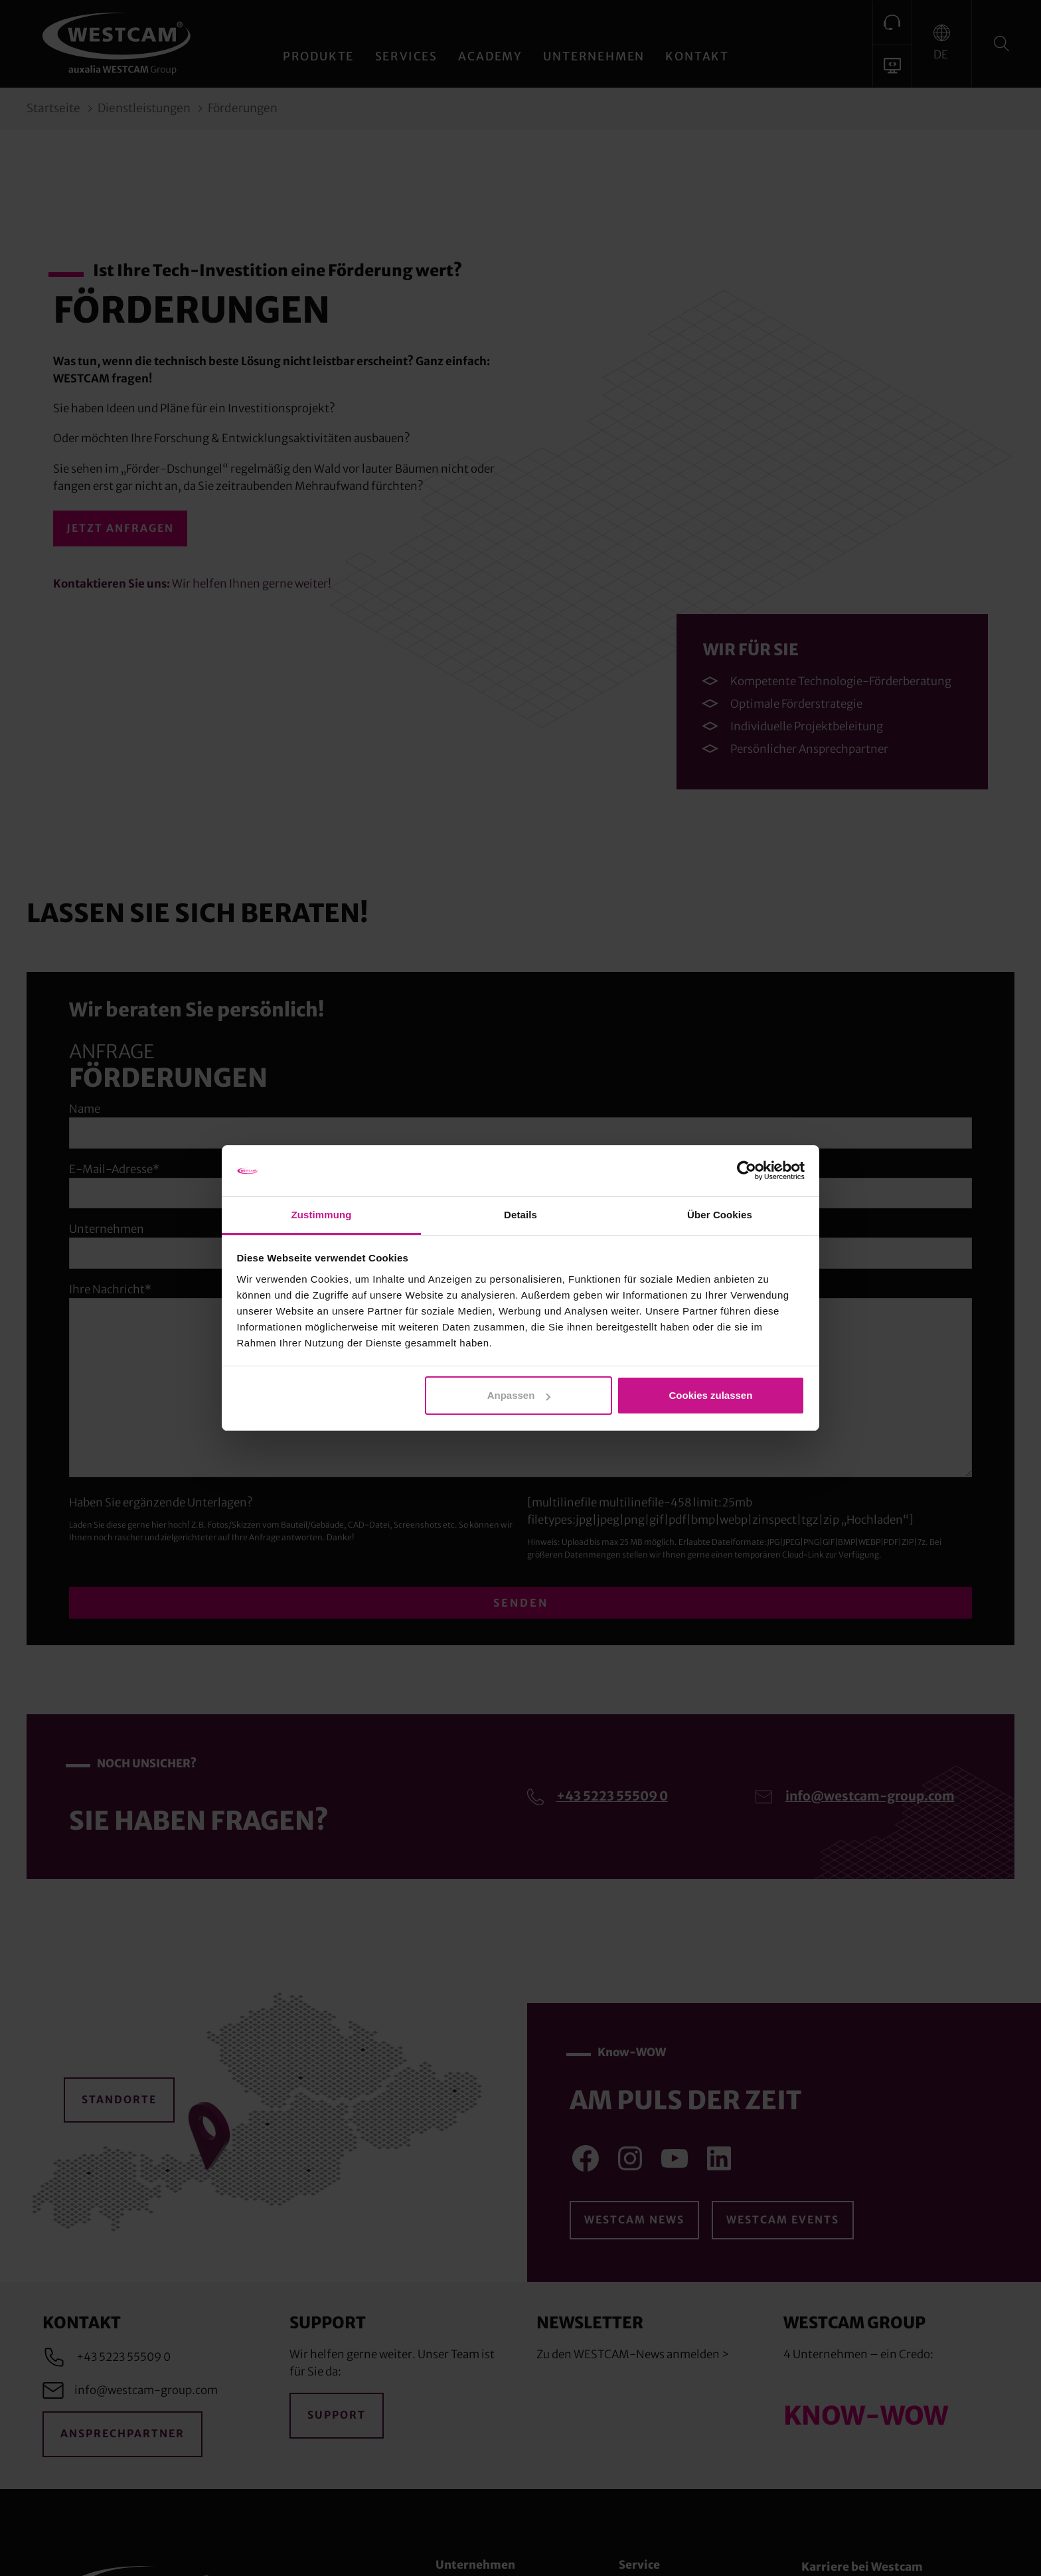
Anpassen (519, 1395)
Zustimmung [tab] (321, 1214)
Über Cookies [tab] (719, 1214)
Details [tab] (520, 1214)
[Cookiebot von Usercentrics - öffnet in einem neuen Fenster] (746, 1171)
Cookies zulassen (710, 1395)
